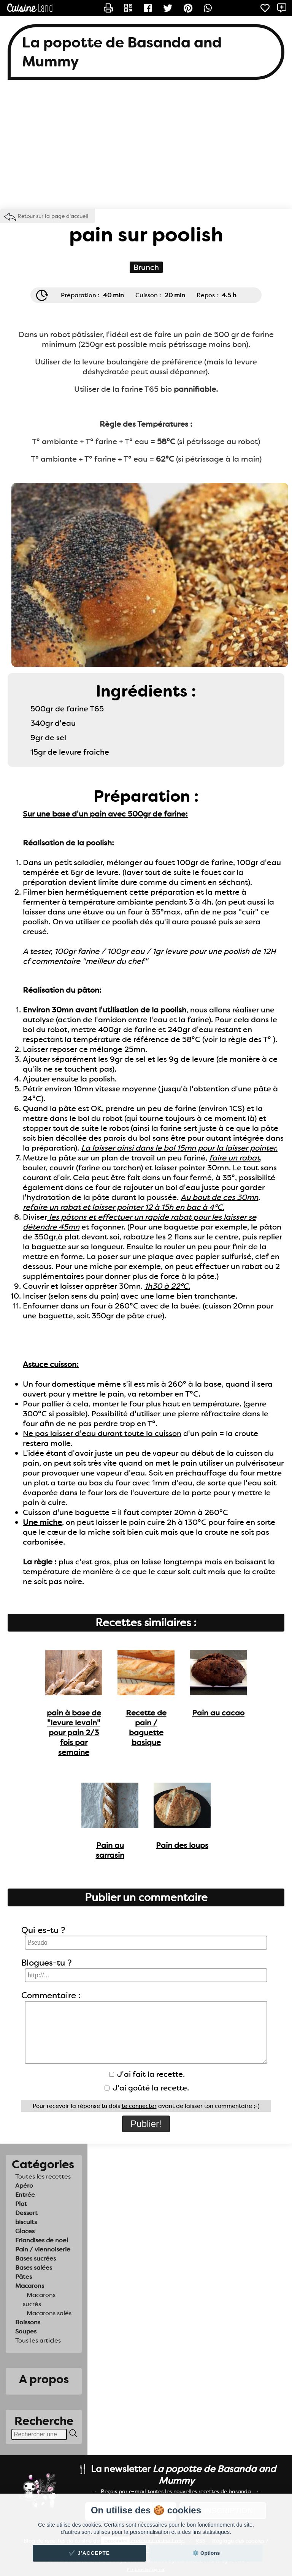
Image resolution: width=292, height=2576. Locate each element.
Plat (21, 2204)
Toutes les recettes (43, 2176)
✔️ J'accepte (89, 2553)
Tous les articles (38, 2340)
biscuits (26, 2222)
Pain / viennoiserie (42, 2249)
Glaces (25, 2231)
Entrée (25, 2195)
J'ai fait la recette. (147, 2074)
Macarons (29, 2286)
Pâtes (23, 2277)
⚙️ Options (206, 2553)
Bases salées (33, 2268)
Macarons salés (49, 2313)
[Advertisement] (146, 148)
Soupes (25, 2331)
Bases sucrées (35, 2258)
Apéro (24, 2186)
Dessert (26, 2213)
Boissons (27, 2322)
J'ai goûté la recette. (147, 2088)
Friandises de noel (41, 2240)
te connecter (139, 2106)
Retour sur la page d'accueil (53, 216)
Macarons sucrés (39, 2299)
